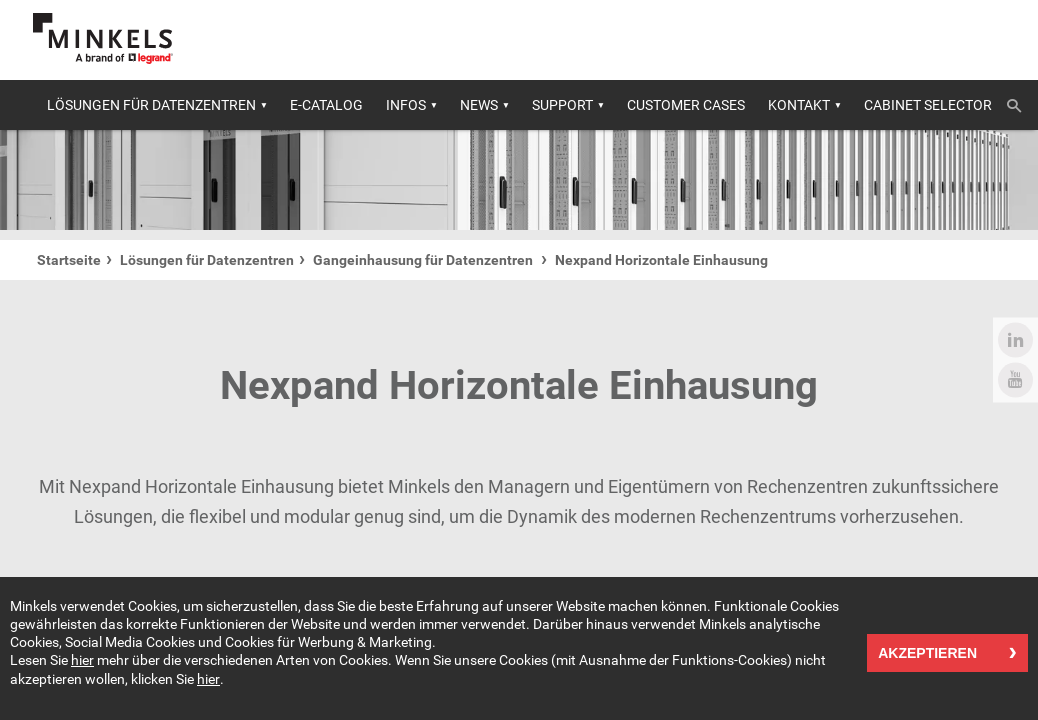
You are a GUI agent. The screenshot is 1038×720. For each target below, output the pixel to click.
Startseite (69, 260)
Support (562, 105)
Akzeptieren (927, 654)
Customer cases (686, 105)
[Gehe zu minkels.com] (103, 38)
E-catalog (326, 105)
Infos (406, 105)
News (479, 105)
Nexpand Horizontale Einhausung (661, 260)
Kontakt (799, 105)
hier (82, 661)
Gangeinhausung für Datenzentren (424, 260)
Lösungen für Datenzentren (151, 105)
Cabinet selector (928, 105)
